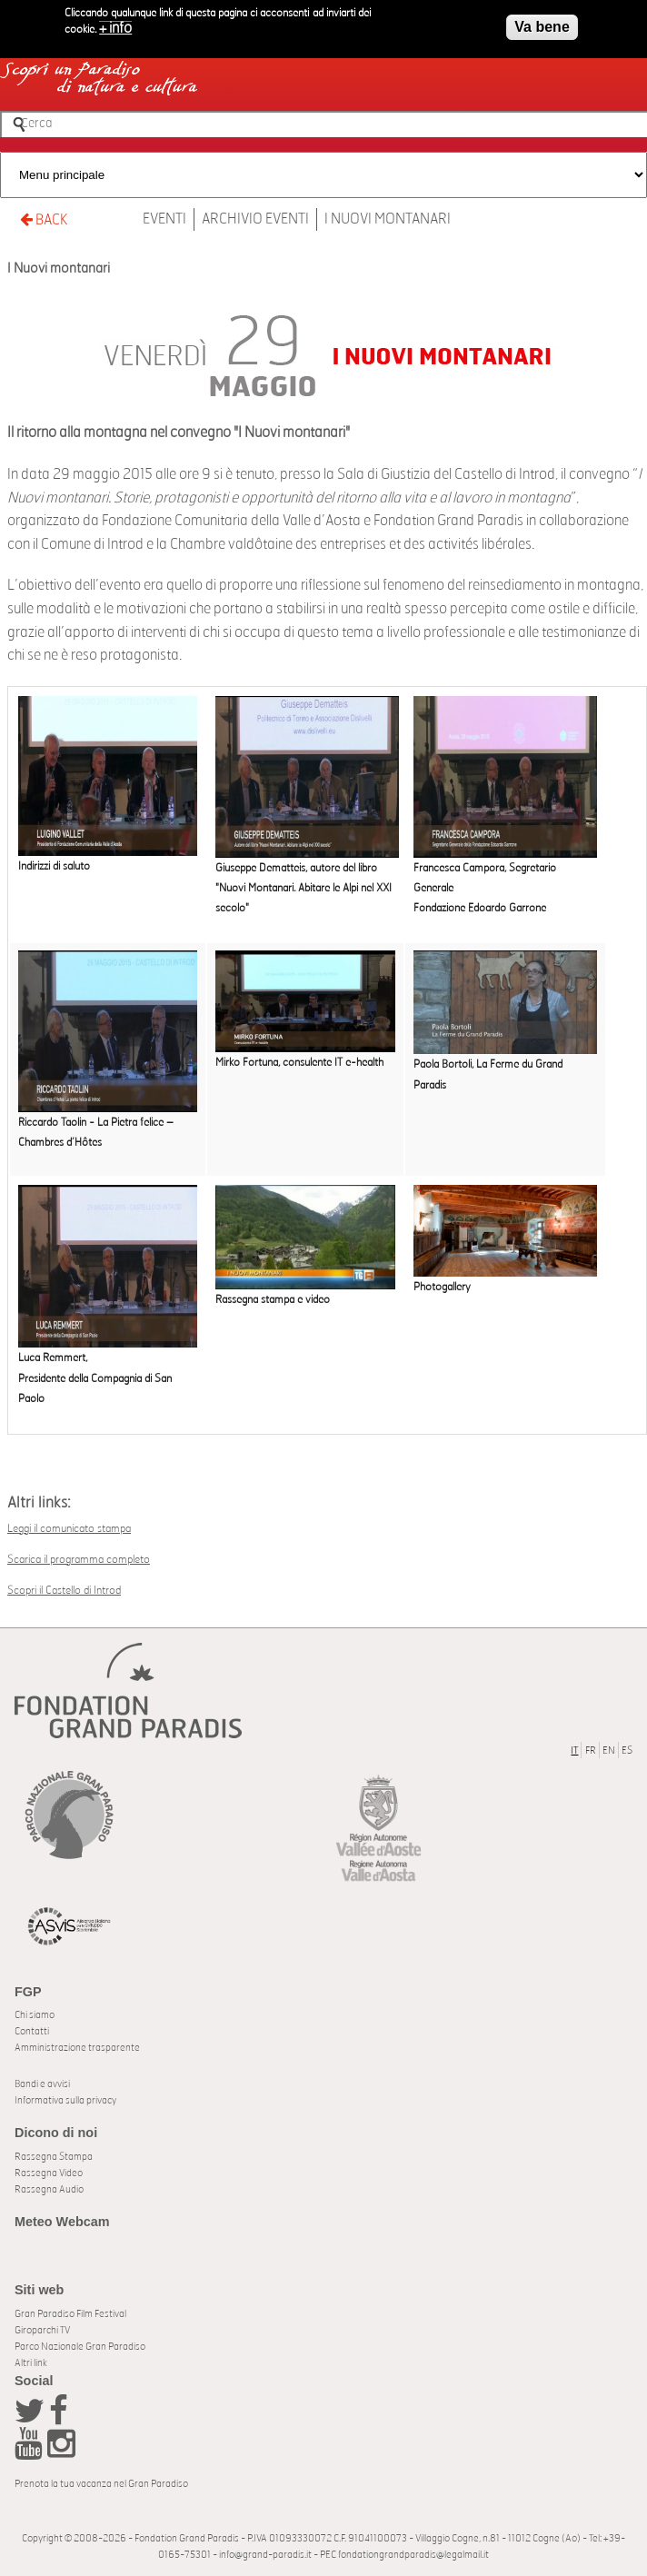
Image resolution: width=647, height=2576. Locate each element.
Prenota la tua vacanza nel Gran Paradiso (101, 2484)
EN (608, 1750)
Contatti (32, 2031)
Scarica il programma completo (78, 1559)
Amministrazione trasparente (77, 2048)
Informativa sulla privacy (65, 2100)
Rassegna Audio (49, 2189)
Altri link (31, 2363)
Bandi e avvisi (42, 2084)
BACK (43, 219)
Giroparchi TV (42, 2330)
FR (590, 1750)
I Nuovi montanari (387, 219)
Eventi (164, 219)
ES (627, 1750)
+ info (115, 23)
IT (574, 1750)
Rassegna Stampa (54, 2157)
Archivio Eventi (255, 219)
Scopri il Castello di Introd (64, 1590)
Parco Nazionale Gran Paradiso (80, 2347)
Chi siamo (35, 2015)
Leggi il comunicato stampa (69, 1528)
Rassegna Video (49, 2173)
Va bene (541, 22)
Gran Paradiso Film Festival (70, 2314)
